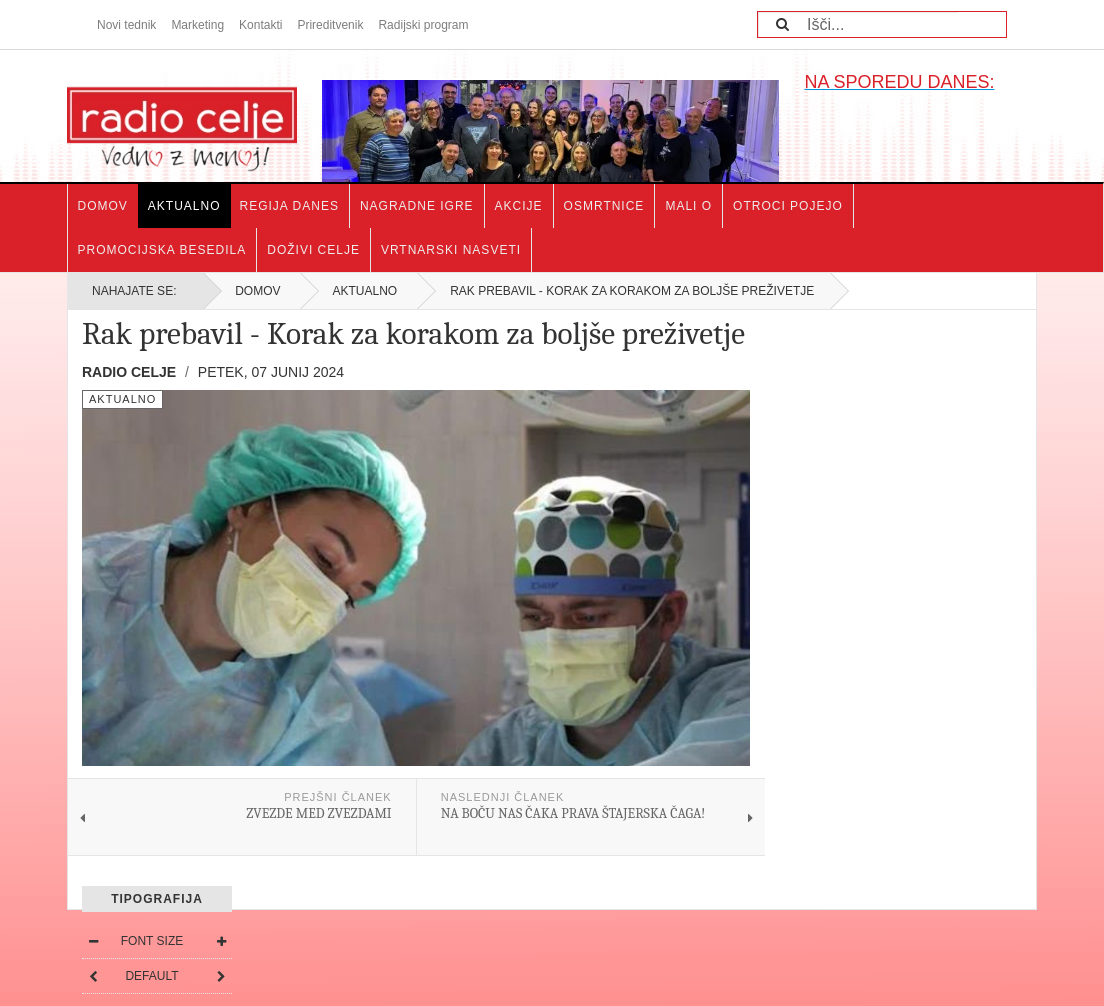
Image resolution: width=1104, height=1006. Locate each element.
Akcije (519, 206)
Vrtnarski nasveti (451, 250)
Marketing (197, 25)
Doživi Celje (313, 250)
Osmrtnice (604, 206)
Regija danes (289, 206)
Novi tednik (126, 25)
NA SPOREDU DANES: (899, 82)
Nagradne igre (417, 206)
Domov (103, 206)
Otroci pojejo (788, 206)
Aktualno (184, 206)
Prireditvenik (330, 25)
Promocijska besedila (162, 250)
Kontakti (260, 25)
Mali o (688, 206)
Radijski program (423, 25)
